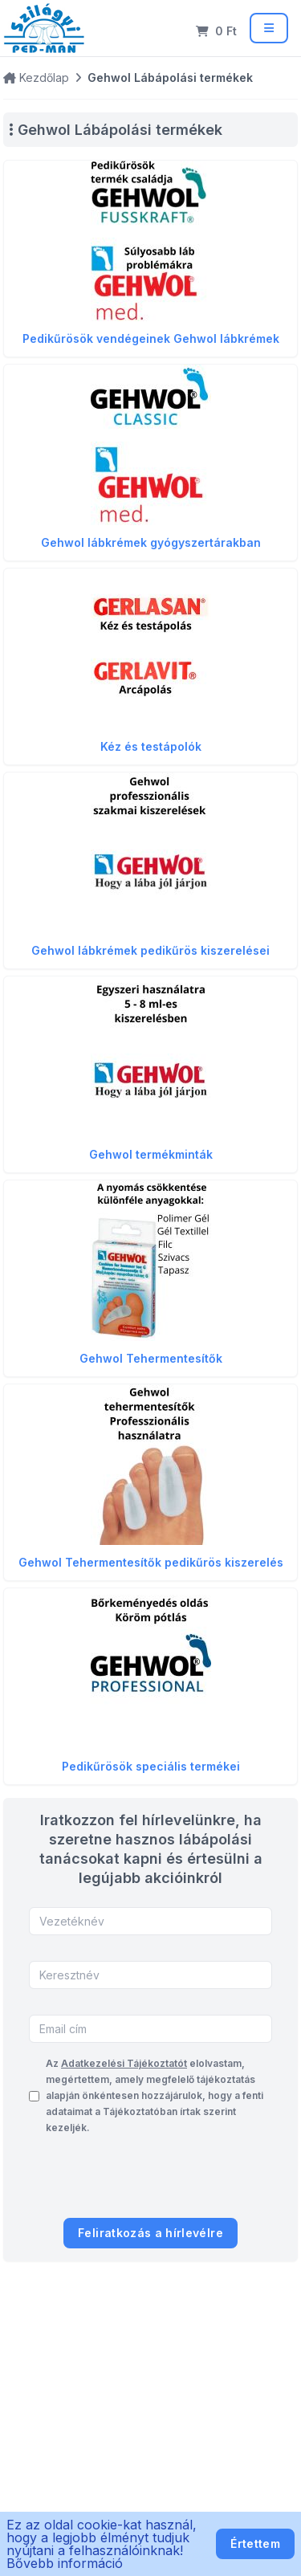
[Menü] (269, 28)
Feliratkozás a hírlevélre (150, 2233)
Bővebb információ (64, 2563)
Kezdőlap (36, 77)
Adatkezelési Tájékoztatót (124, 2063)
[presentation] (150, 2180)
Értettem (255, 2543)
